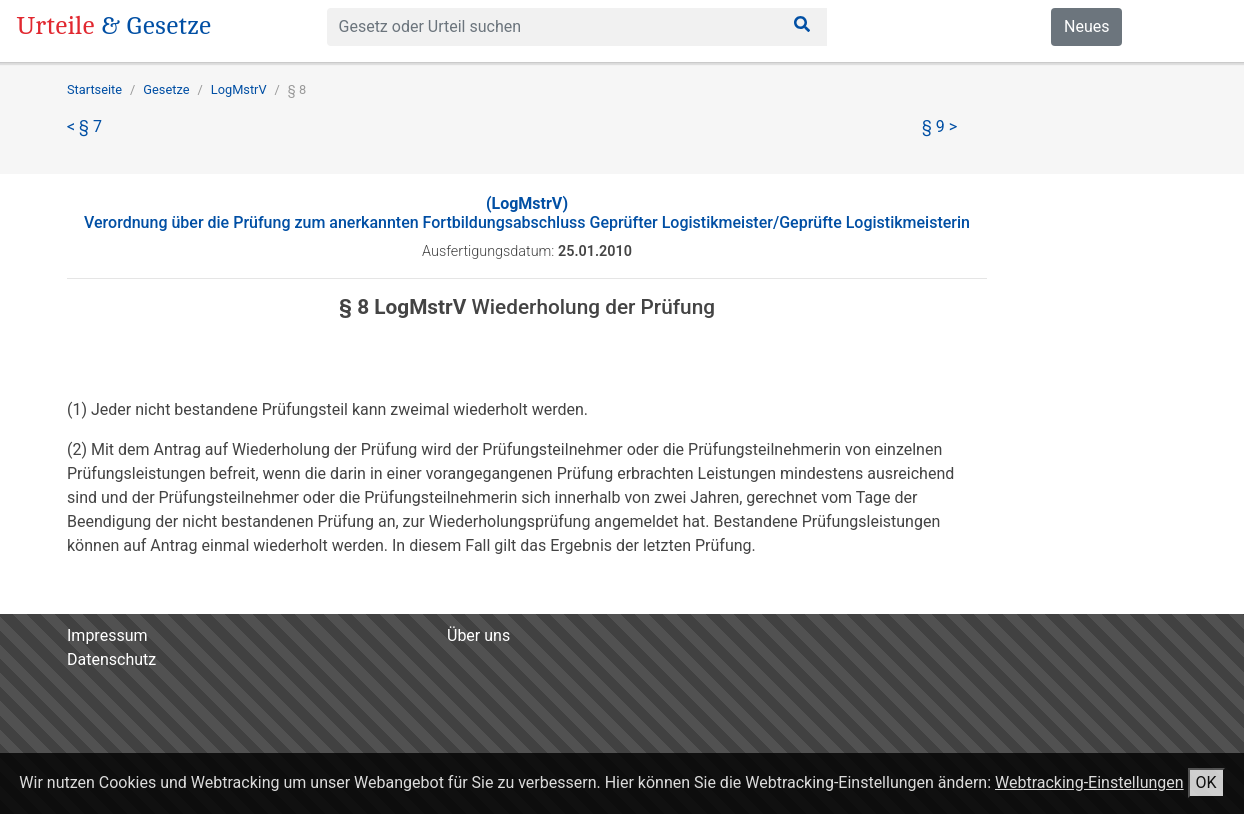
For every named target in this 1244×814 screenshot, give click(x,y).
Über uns (478, 635)
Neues (1086, 26)
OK (1206, 782)
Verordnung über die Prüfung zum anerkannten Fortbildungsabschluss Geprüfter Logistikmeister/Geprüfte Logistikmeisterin (527, 213)
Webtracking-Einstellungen (1089, 782)
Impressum (107, 635)
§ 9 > (939, 126)
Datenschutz (111, 659)
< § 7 (84, 126)
